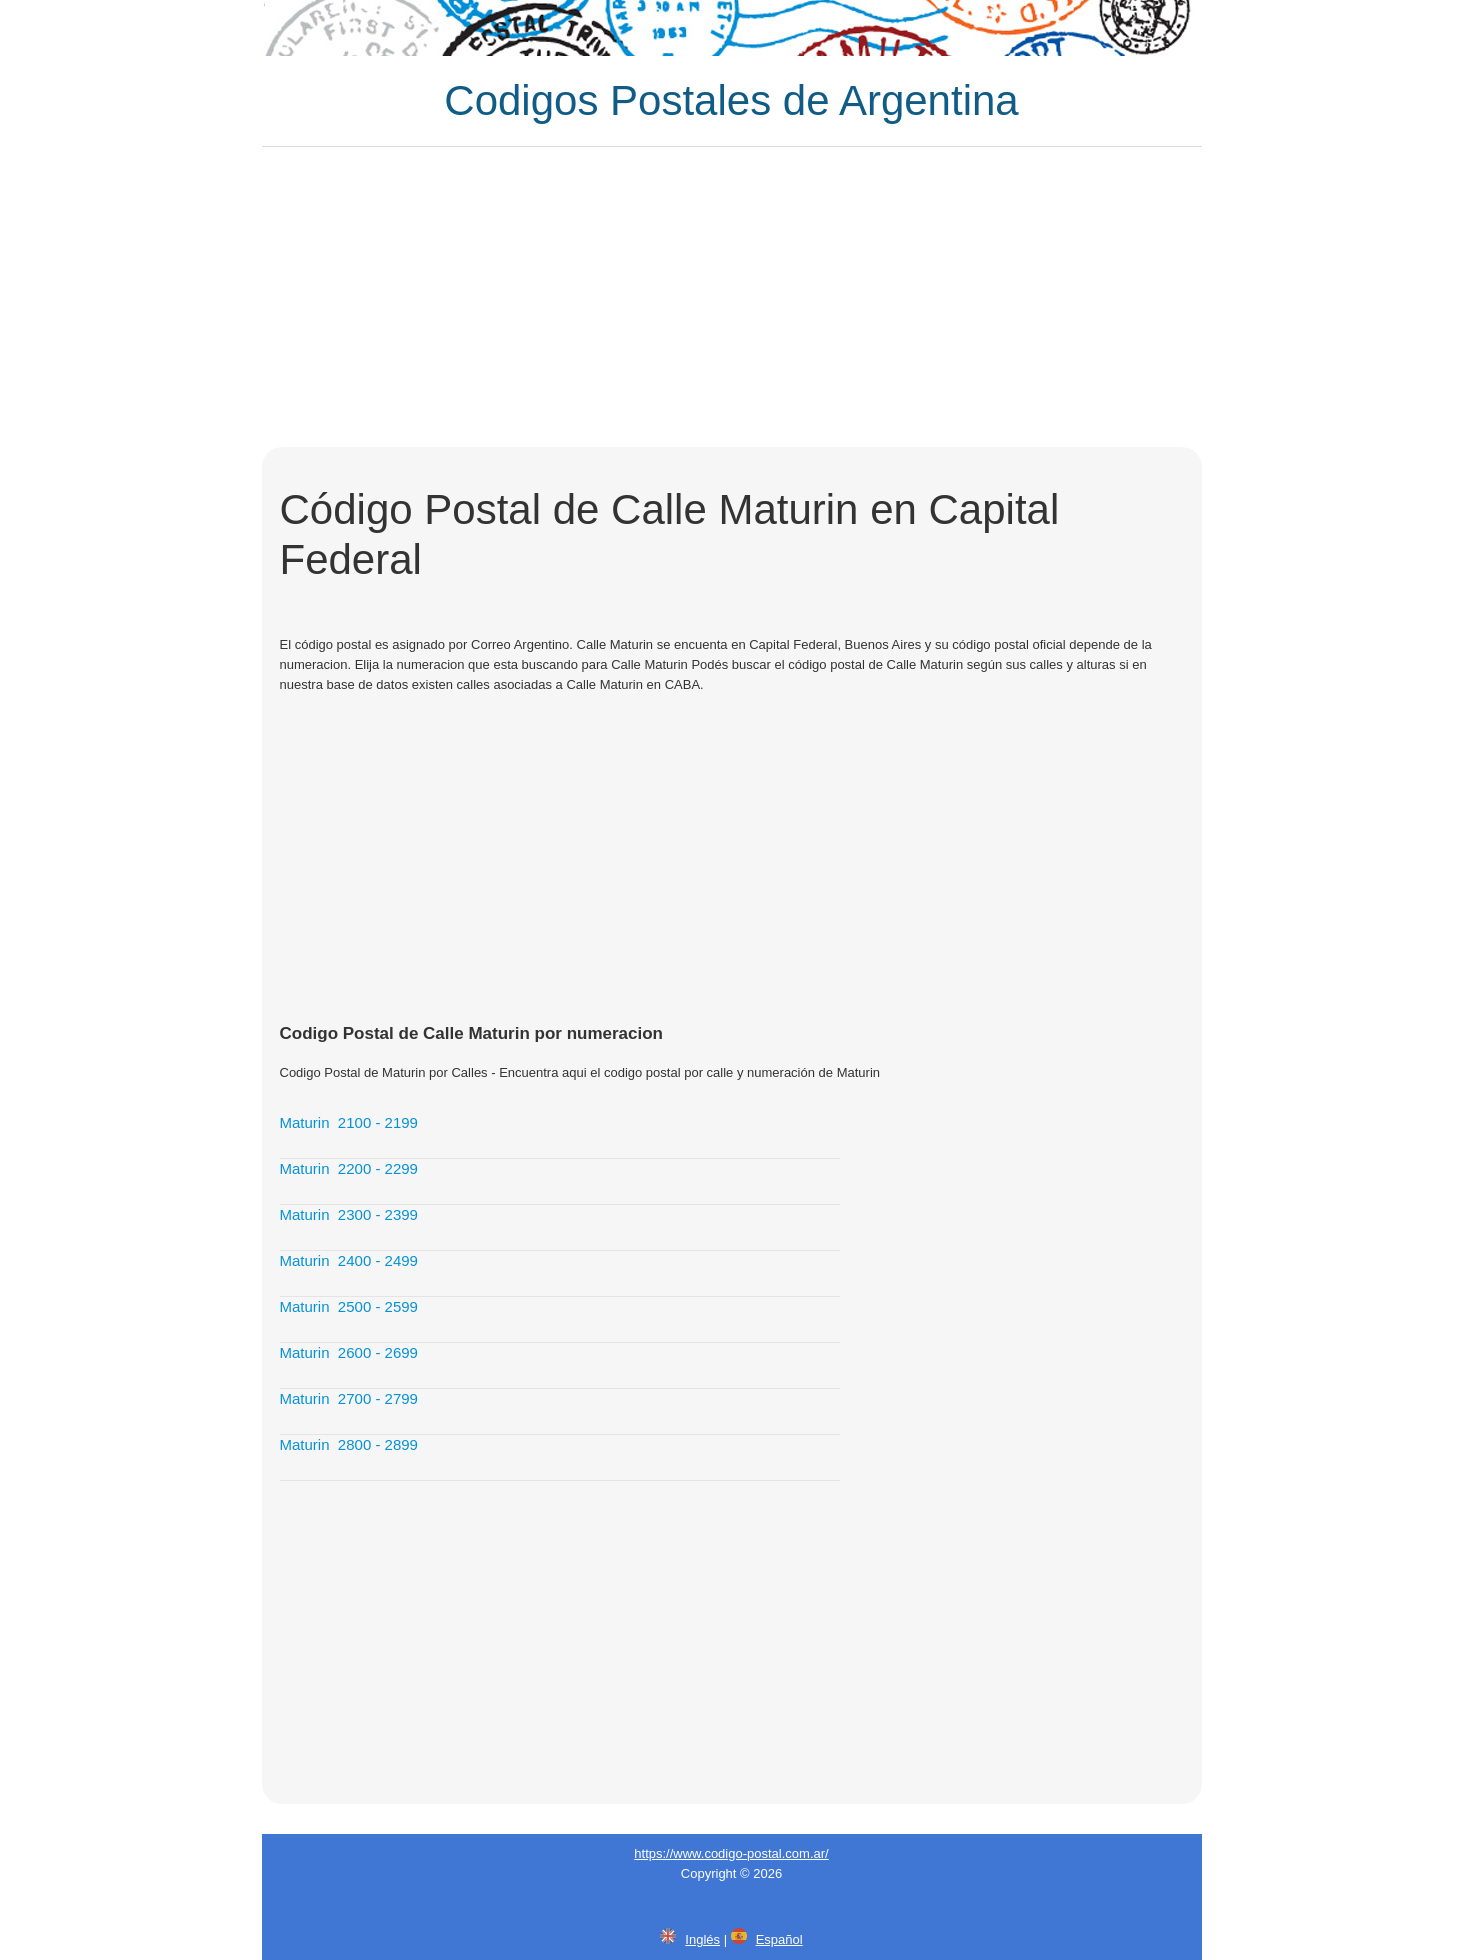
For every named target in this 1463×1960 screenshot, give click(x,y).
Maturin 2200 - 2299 (349, 1168)
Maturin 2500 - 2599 (349, 1306)
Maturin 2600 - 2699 (349, 1352)
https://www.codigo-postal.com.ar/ (731, 1853)
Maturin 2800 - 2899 (349, 1444)
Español (779, 1939)
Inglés (702, 1939)
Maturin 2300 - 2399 (349, 1214)
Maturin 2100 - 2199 (349, 1122)
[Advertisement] (732, 297)
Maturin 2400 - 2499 (349, 1260)
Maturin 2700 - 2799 (349, 1398)
